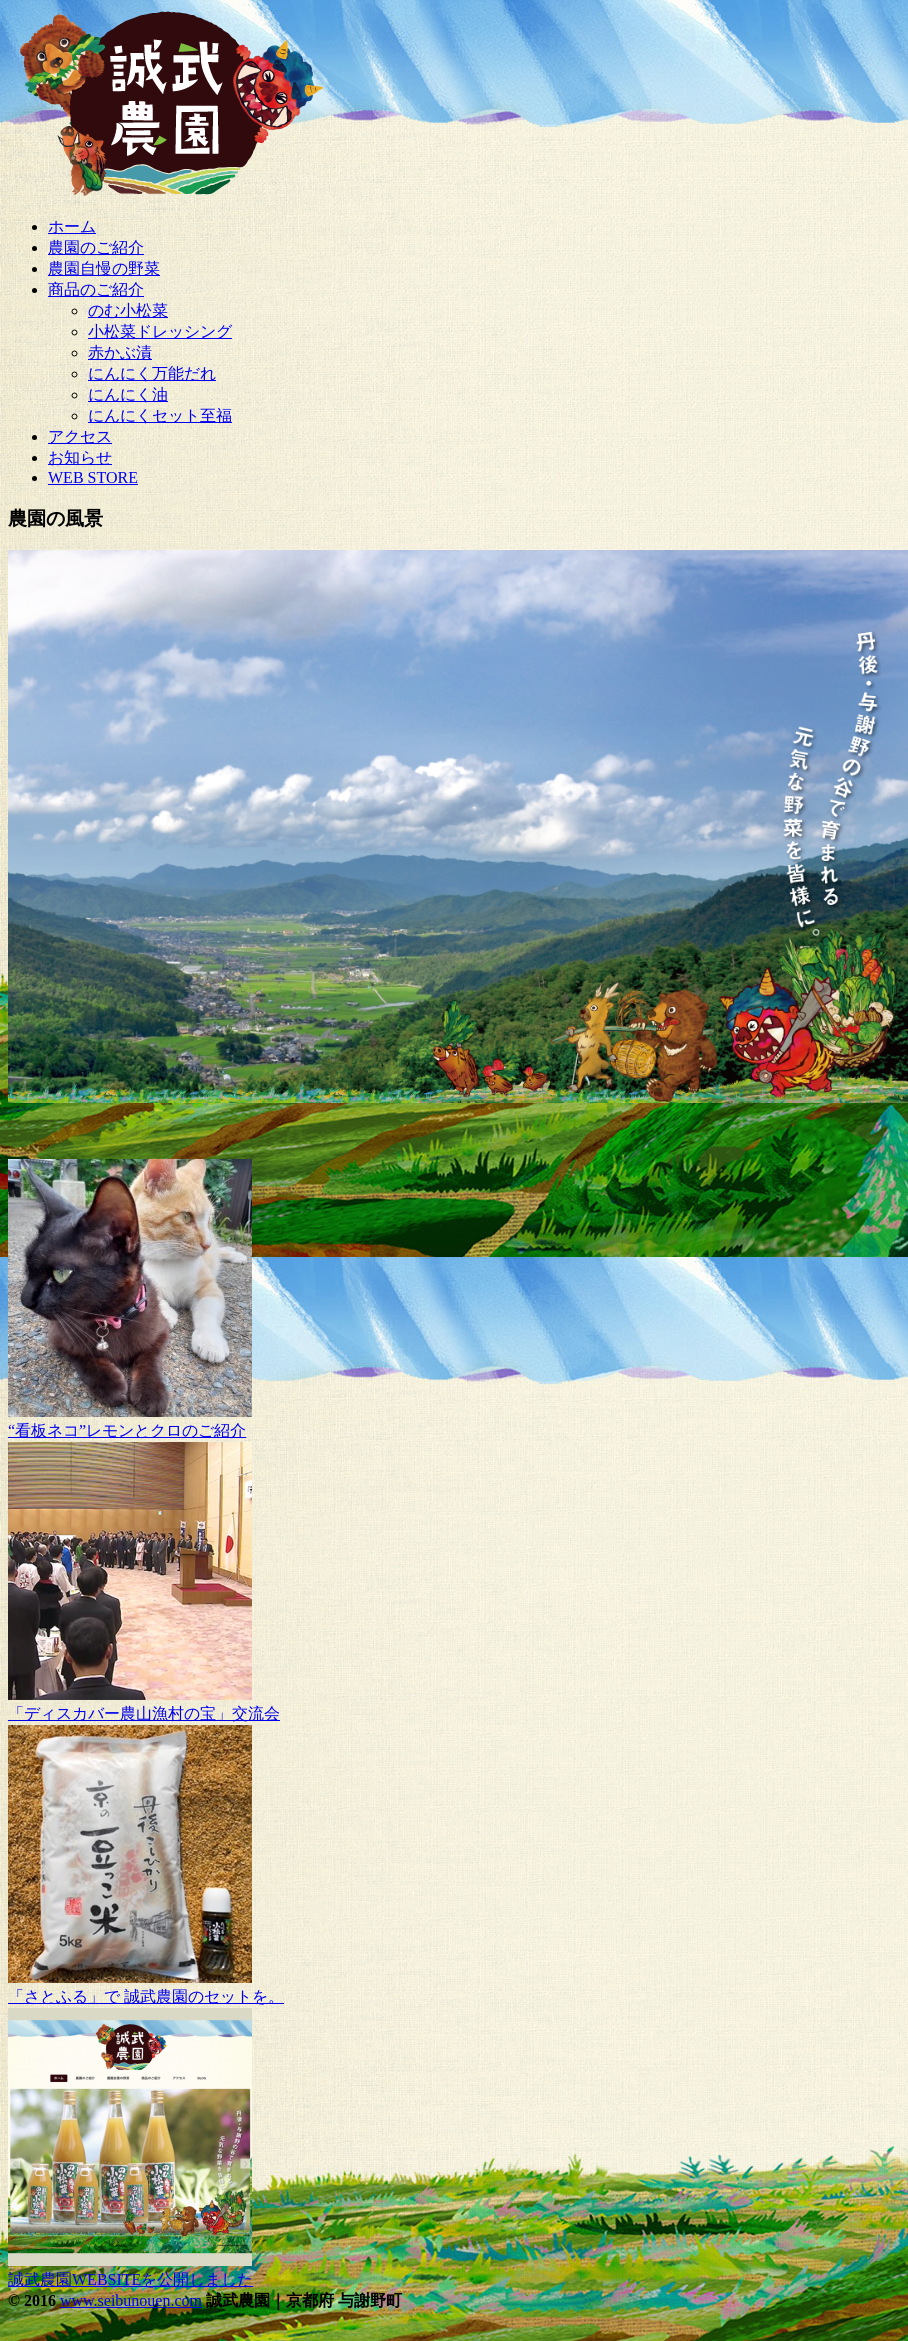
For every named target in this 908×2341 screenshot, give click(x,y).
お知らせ (80, 457)
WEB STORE (93, 477)
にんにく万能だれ (152, 373)
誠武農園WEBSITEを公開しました (130, 2279)
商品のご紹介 (96, 289)
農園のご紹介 (96, 247)
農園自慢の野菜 (104, 268)
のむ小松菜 (128, 310)
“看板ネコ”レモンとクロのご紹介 (127, 1430)
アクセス (80, 436)
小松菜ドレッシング (160, 331)
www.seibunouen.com (131, 2300)
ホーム (72, 226)
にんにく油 (128, 394)
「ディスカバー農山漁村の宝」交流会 (144, 1713)
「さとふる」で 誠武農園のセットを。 (146, 1996)
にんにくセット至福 (160, 415)
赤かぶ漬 (120, 352)
